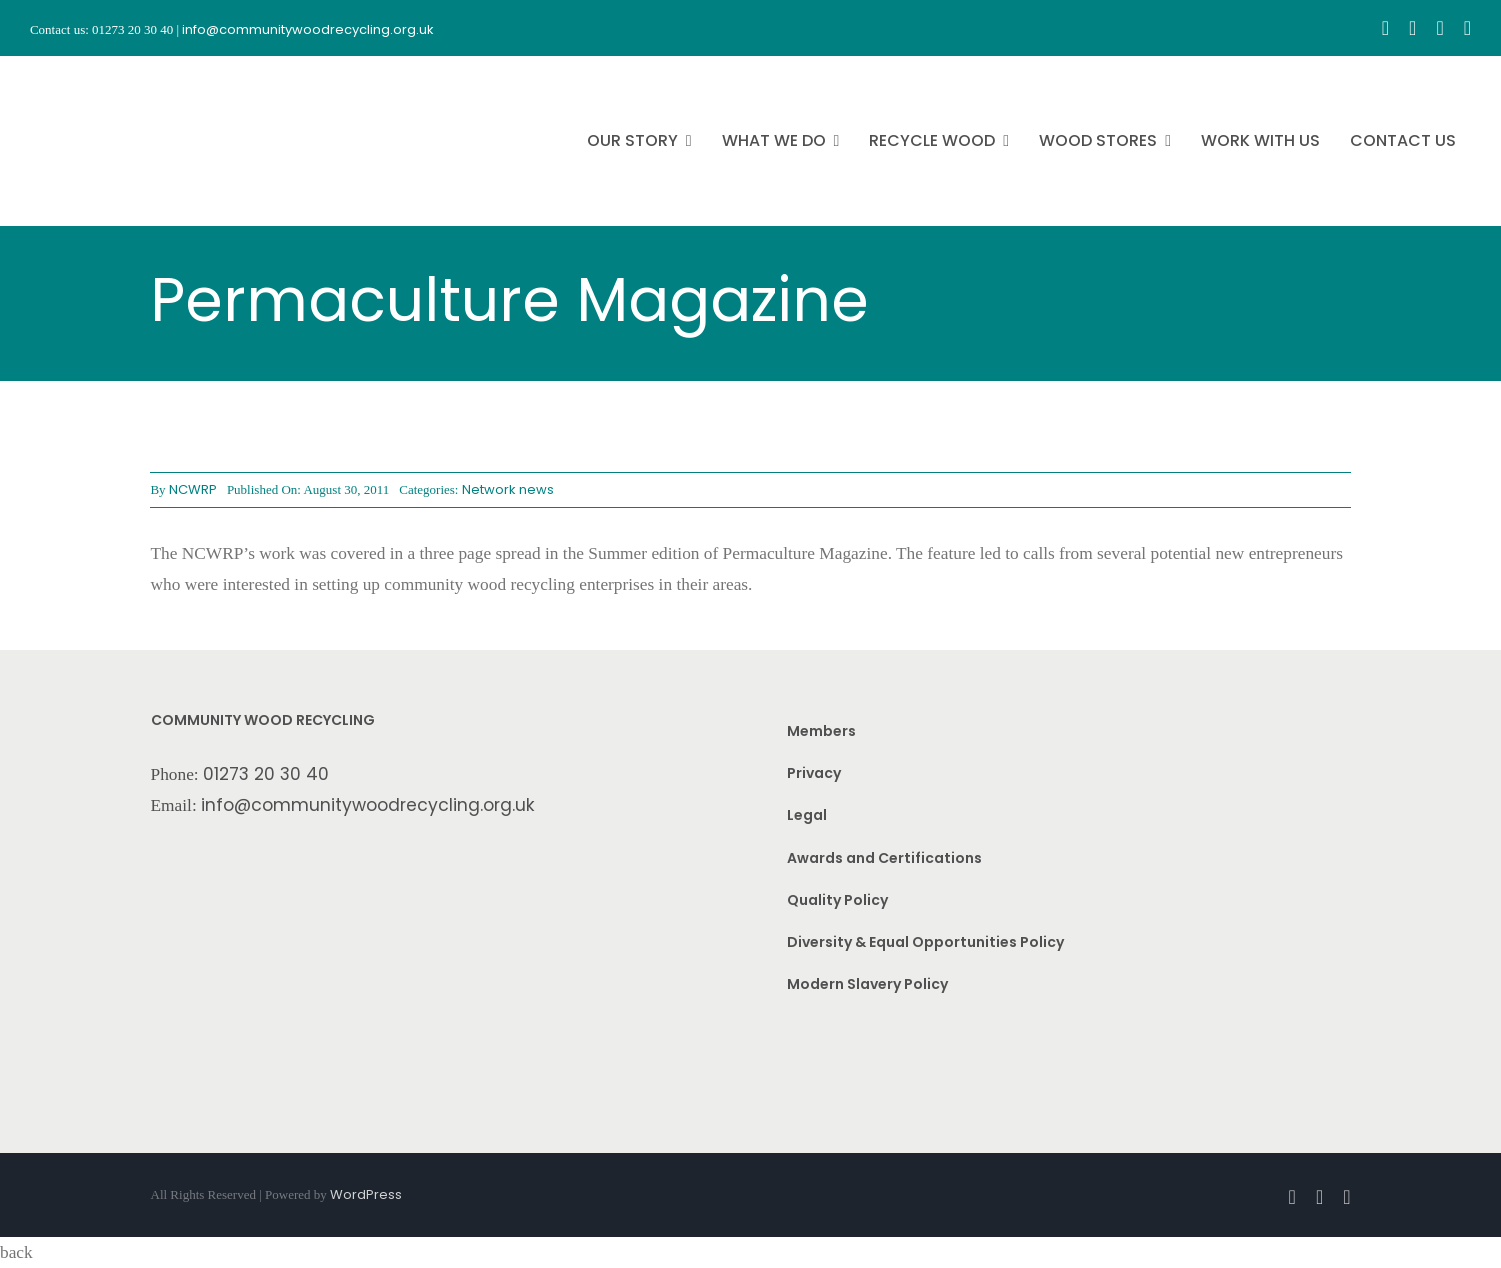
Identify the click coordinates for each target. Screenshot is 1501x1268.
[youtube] (1439, 28)
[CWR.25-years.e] (105, 74)
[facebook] (1385, 28)
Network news (508, 489)
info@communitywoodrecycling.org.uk (368, 805)
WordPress (366, 1194)
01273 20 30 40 (266, 774)
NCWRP (193, 489)
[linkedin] (1467, 28)
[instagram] (1412, 28)
